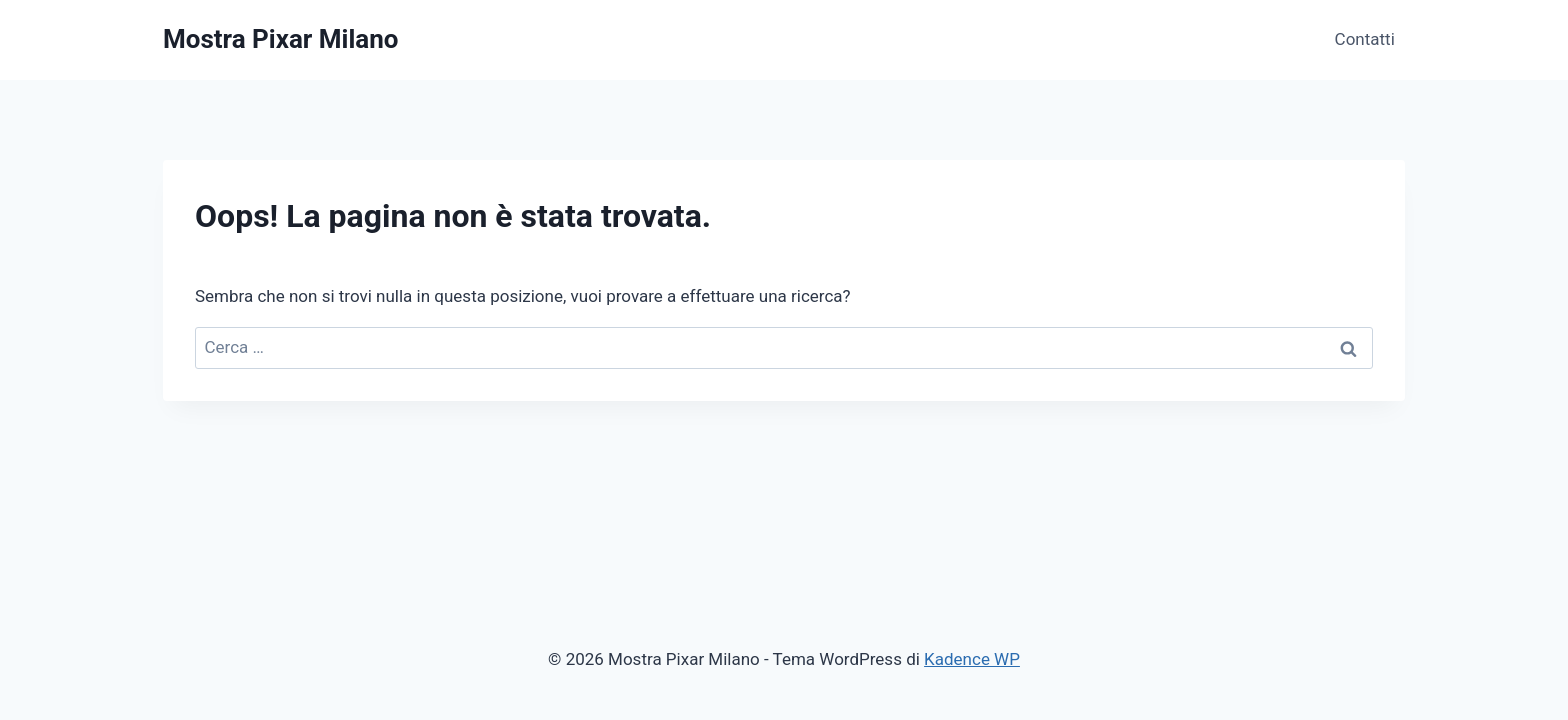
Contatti (1365, 39)
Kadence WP (972, 659)
